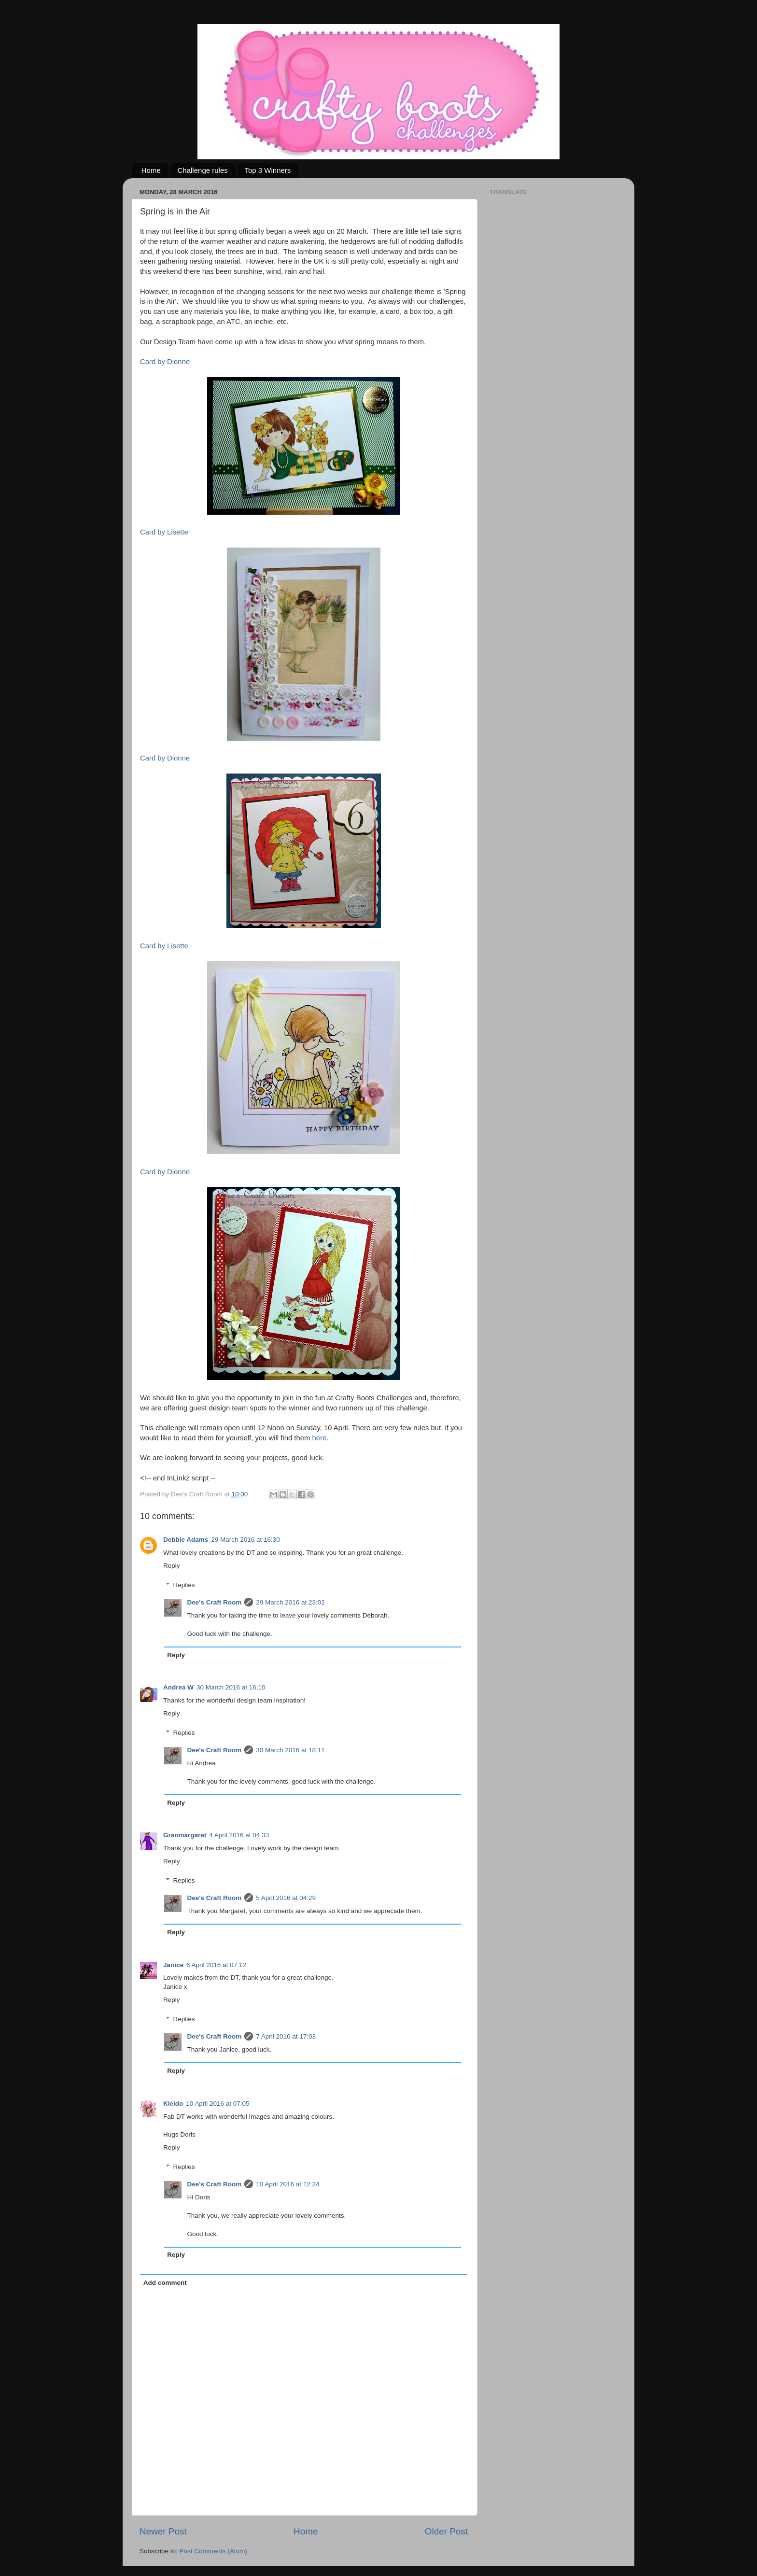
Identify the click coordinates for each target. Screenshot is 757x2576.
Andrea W (178, 1687)
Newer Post (163, 2531)
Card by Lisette (164, 532)
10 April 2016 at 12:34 (287, 2184)
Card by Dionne (165, 362)
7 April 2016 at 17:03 (286, 2036)
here (319, 1438)
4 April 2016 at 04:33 (239, 1835)
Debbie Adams (185, 1539)
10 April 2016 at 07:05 (217, 2103)
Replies (184, 1585)
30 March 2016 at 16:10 (231, 1687)
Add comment (165, 2282)
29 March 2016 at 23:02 (290, 1602)
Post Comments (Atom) (213, 2551)
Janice (173, 1965)
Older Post (446, 2531)
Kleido (173, 2103)
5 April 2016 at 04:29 (286, 1897)
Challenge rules (203, 170)
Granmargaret (184, 1835)
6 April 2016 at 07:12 (216, 1965)
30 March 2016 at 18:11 (290, 1750)
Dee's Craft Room (214, 1602)
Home (151, 170)
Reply (171, 1565)
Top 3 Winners (268, 170)
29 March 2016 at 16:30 (245, 1539)
